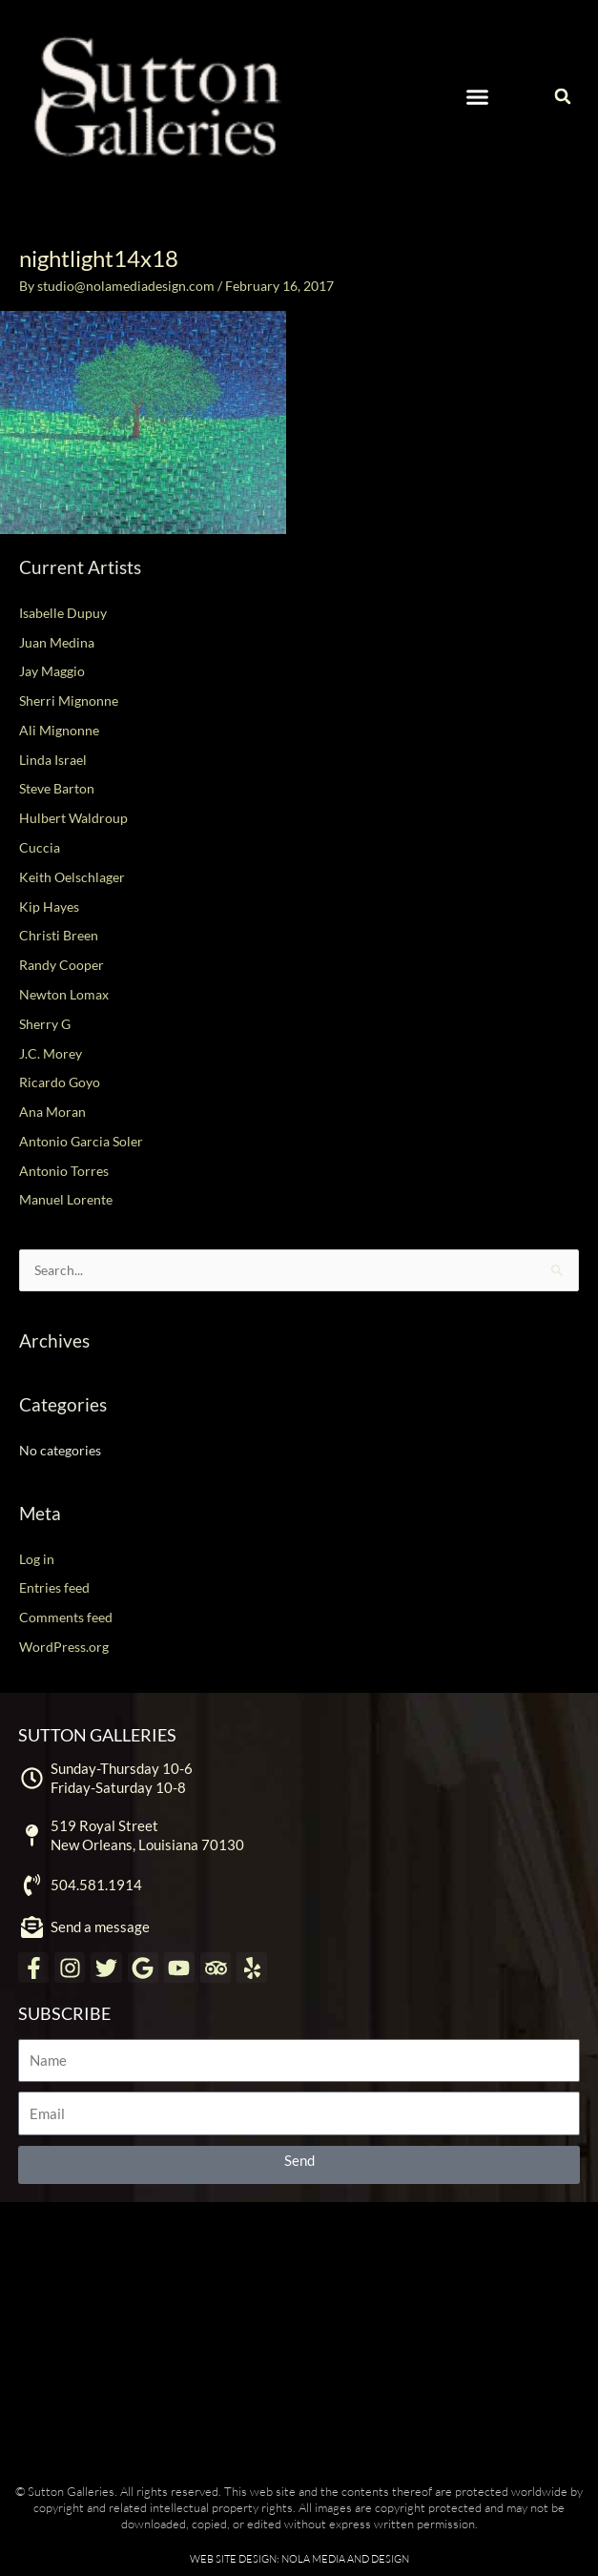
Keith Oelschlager (72, 877)
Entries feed (54, 1587)
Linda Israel (53, 760)
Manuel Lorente (66, 1199)
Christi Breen (58, 935)
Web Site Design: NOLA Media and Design (299, 2559)
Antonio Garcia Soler (81, 1141)
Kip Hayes (49, 906)
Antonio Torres (64, 1171)
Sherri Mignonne (68, 700)
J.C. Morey (50, 1053)
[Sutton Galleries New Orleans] (299, 2338)
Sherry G (45, 1024)
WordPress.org (64, 1646)
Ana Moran (52, 1111)
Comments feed (66, 1617)
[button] (477, 96)
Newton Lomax (64, 994)
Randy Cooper (61, 965)
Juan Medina (56, 642)
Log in (36, 1559)
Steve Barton (56, 788)
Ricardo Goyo (59, 1082)
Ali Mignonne (59, 730)
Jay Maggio (52, 671)
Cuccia (39, 847)
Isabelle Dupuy (63, 613)
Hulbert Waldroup (73, 818)
